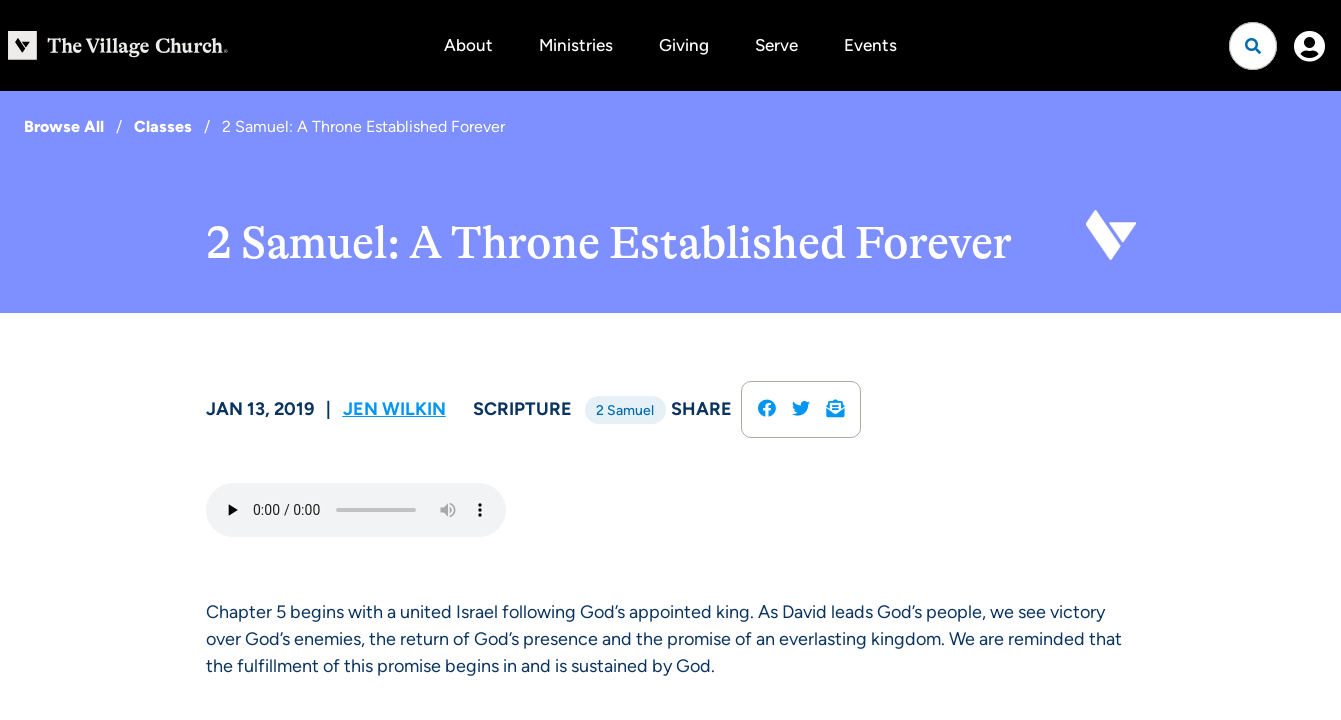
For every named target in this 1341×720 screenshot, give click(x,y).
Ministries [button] (576, 45)
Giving (684, 45)
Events (870, 45)
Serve (776, 45)
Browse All (64, 126)
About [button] (468, 45)
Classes (163, 126)
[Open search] (1253, 46)
